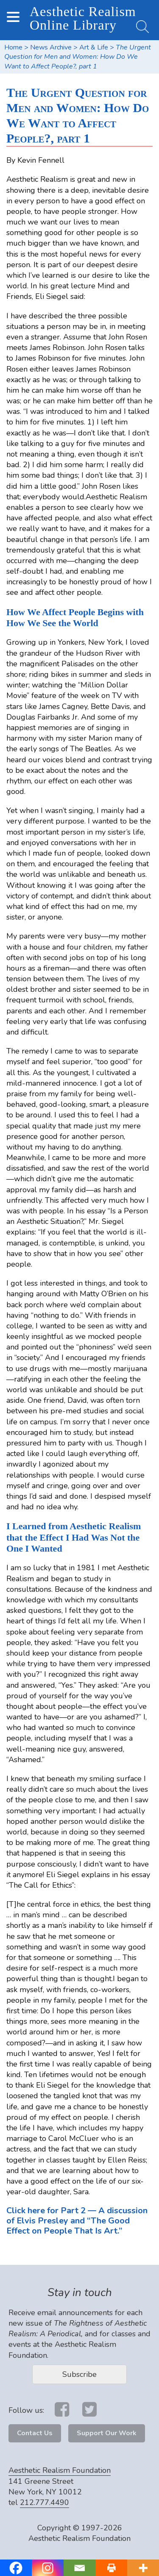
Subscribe (79, 2374)
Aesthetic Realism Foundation (59, 2470)
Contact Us (35, 2433)
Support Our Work (107, 2433)
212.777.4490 (44, 2502)
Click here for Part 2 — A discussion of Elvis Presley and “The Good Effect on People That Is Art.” (77, 2221)
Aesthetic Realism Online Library (83, 18)
